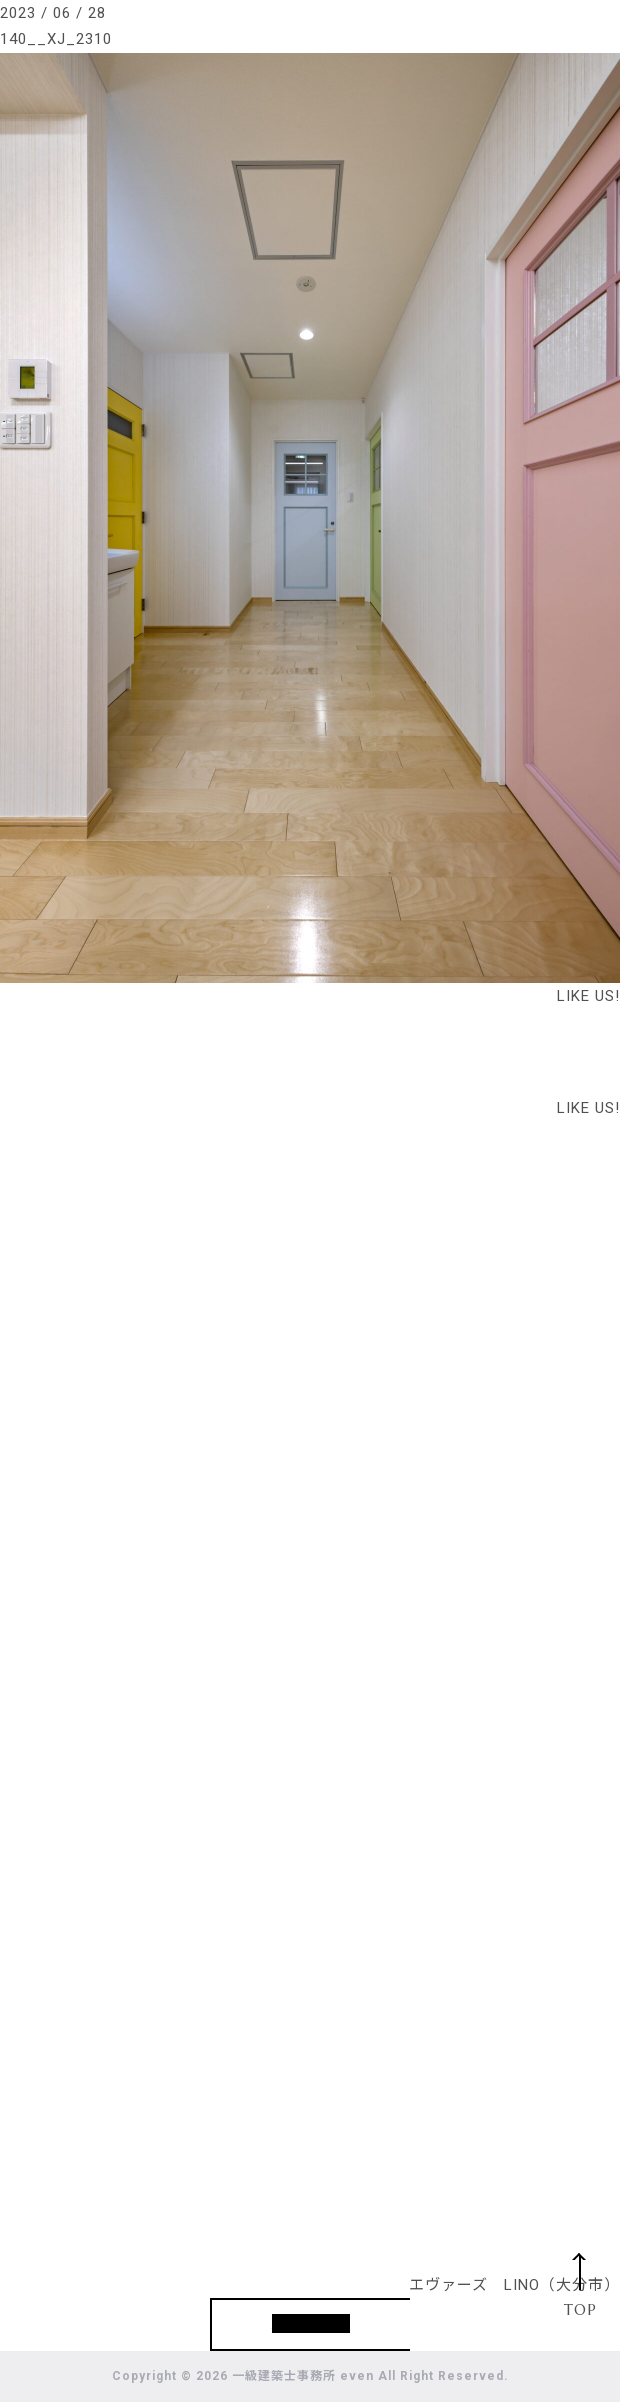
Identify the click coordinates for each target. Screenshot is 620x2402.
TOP (580, 2309)
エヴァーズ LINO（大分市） (514, 2285)
